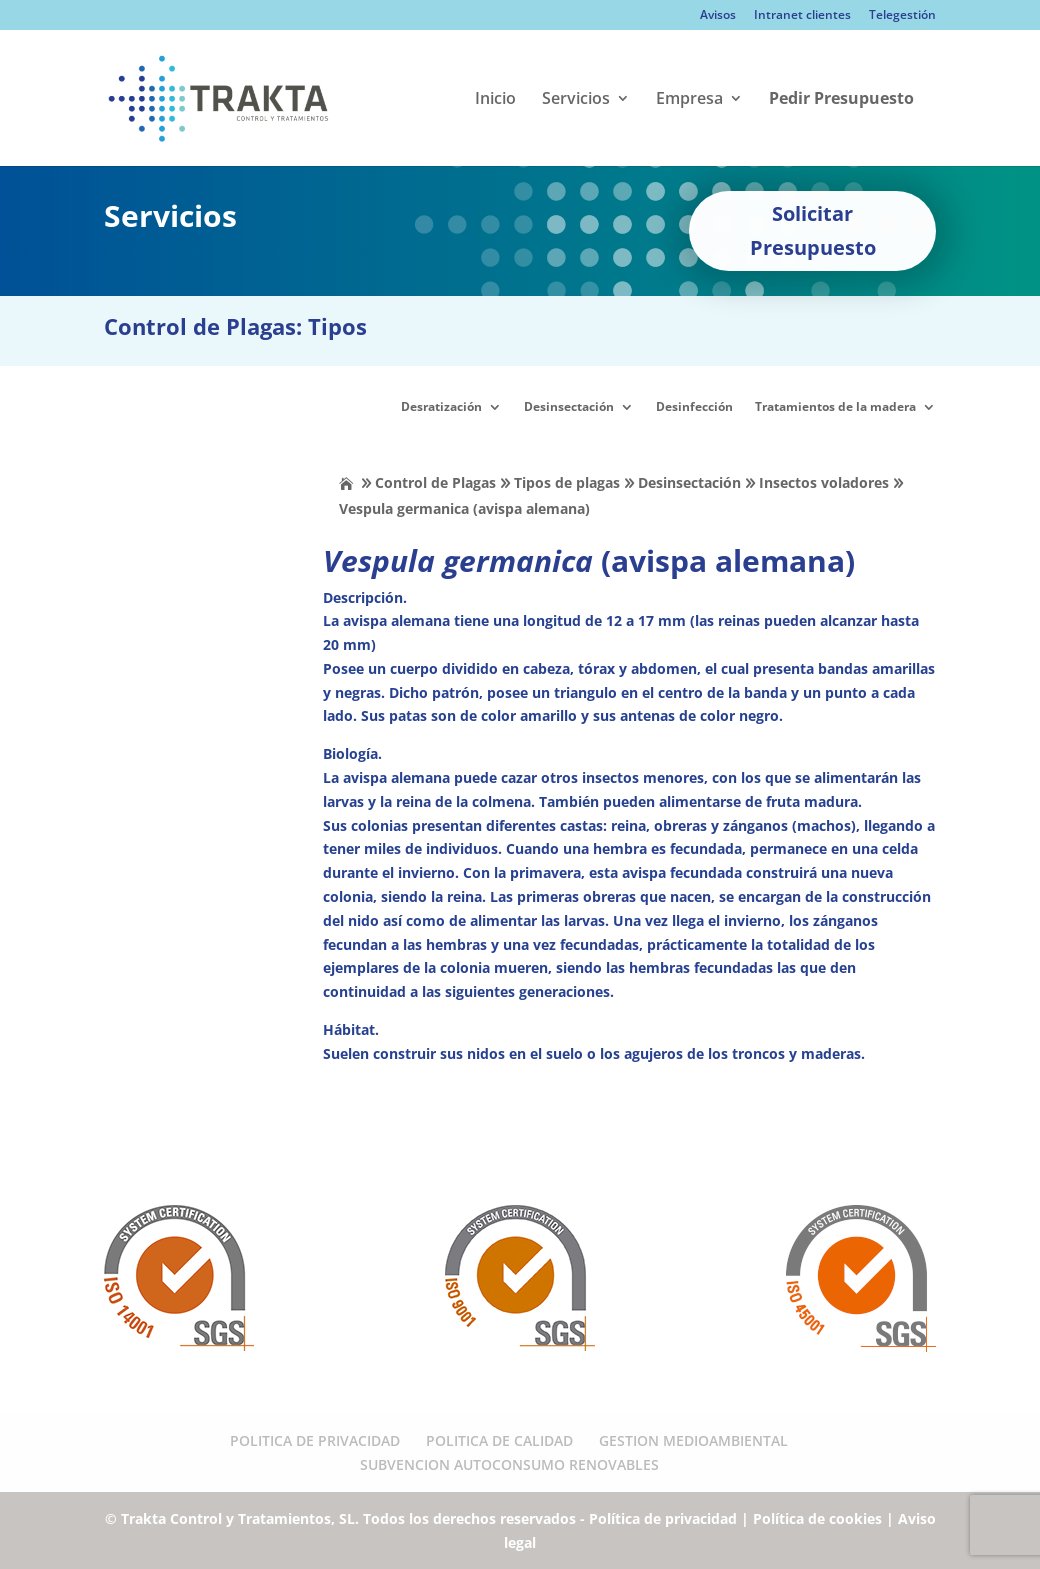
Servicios (576, 100)
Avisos (718, 16)
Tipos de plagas (567, 482)
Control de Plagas (435, 482)
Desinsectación (569, 407)
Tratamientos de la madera (835, 407)
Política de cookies (817, 1518)
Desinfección (694, 407)
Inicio (495, 100)
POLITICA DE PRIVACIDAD (315, 1440)
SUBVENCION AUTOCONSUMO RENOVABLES (509, 1464)
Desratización (441, 407)
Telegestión (902, 16)
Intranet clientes (802, 16)
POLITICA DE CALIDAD (499, 1440)
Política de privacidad (663, 1518)
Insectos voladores (824, 482)
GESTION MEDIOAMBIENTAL (693, 1440)
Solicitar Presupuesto (813, 230)
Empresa (689, 100)
